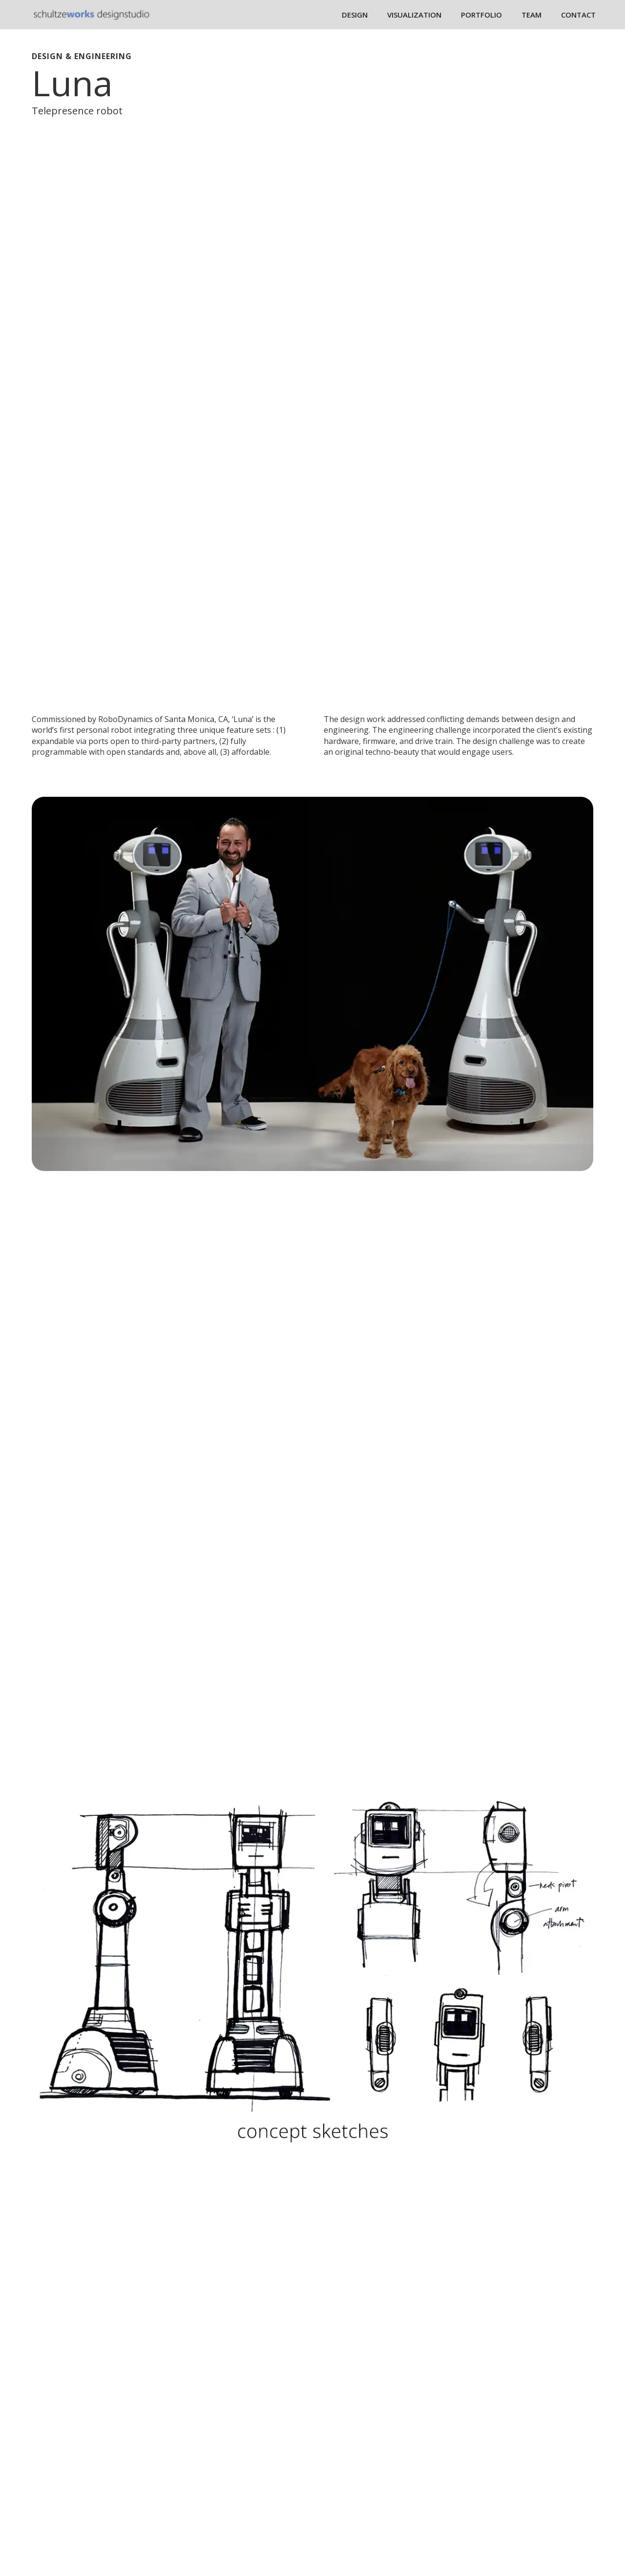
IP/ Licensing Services (266, 2466)
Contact (241, 2529)
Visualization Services (267, 2451)
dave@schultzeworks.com (470, 2470)
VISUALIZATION (414, 15)
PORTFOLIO (481, 15)
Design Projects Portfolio (274, 2419)
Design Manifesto (259, 2482)
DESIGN (355, 15)
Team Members (255, 2497)
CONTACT (578, 15)
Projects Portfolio (531, 2029)
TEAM (531, 15)
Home (237, 2404)
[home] (91, 14)
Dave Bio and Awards (265, 2513)
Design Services (256, 2435)
